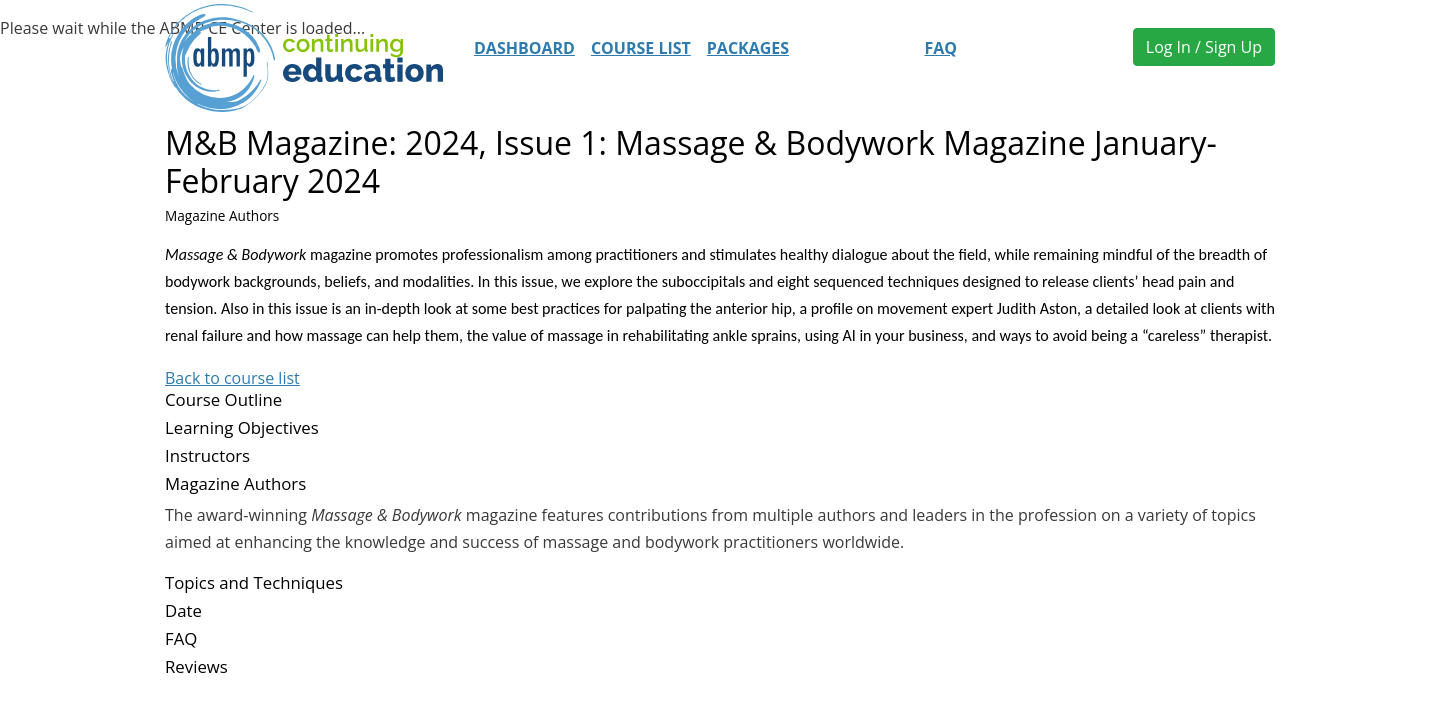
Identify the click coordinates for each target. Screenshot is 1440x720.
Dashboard (524, 48)
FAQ (940, 48)
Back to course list (232, 378)
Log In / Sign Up (1204, 47)
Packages (748, 48)
